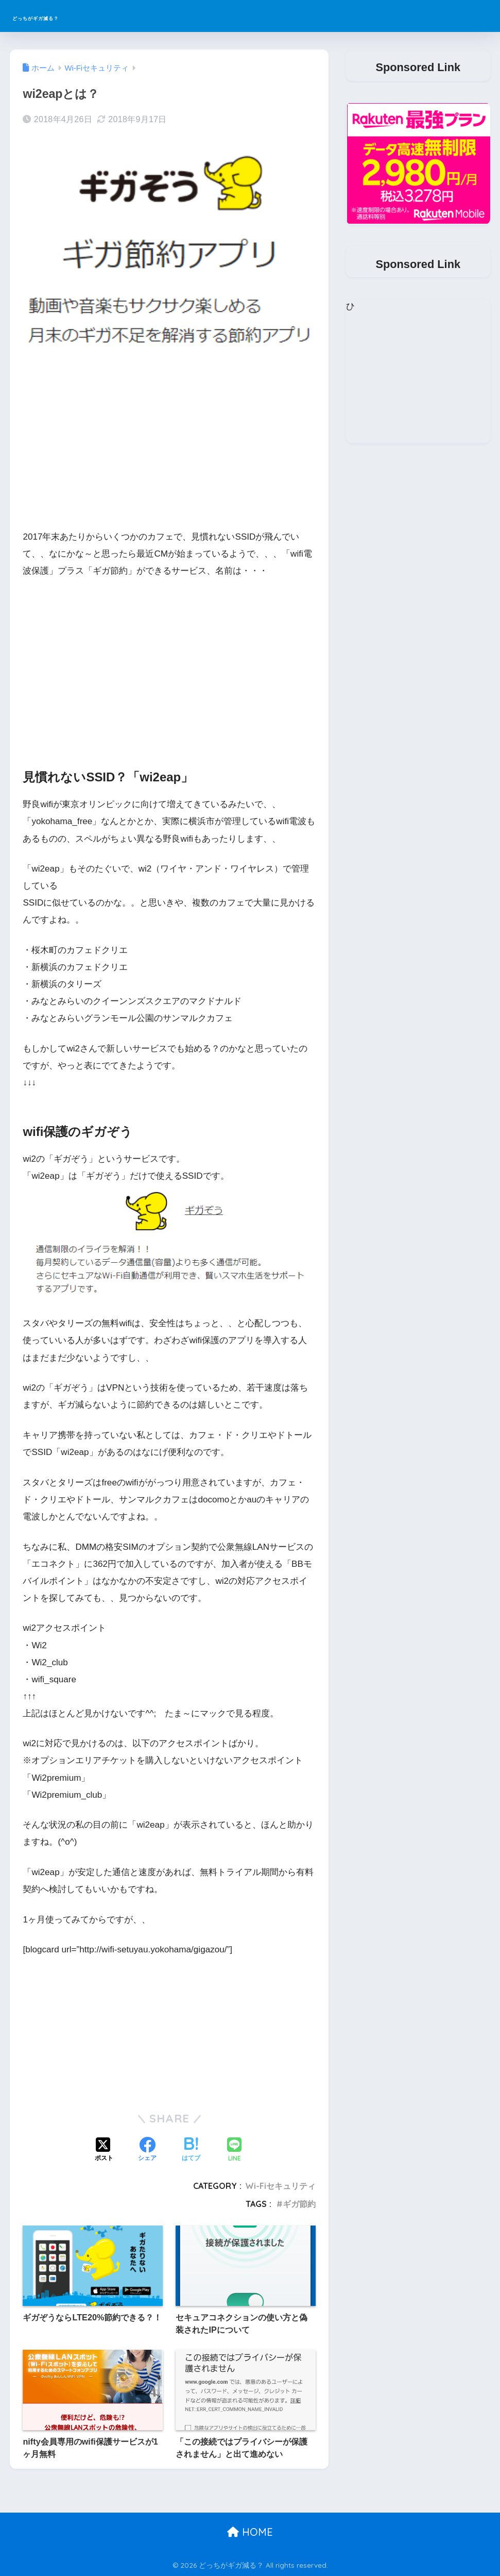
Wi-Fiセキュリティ (280, 2186)
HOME (250, 2531)
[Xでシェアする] (104, 2150)
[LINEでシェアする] (234, 2150)
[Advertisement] (169, 447)
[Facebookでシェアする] (147, 2150)
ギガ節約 (299, 2204)
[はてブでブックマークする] (191, 2150)
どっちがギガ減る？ (69, 15)
